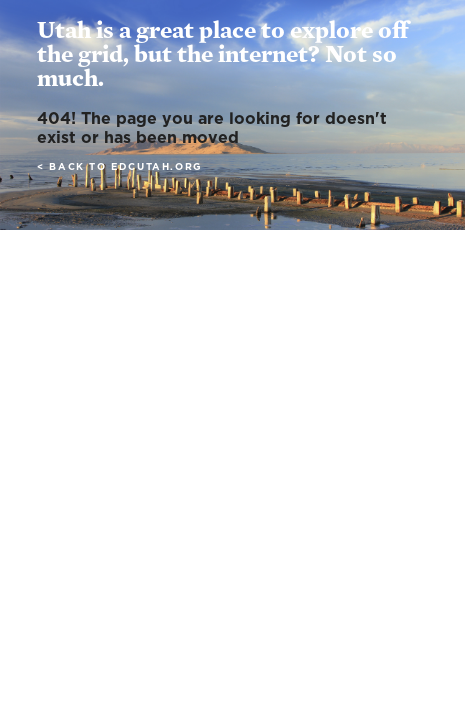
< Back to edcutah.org (120, 167)
